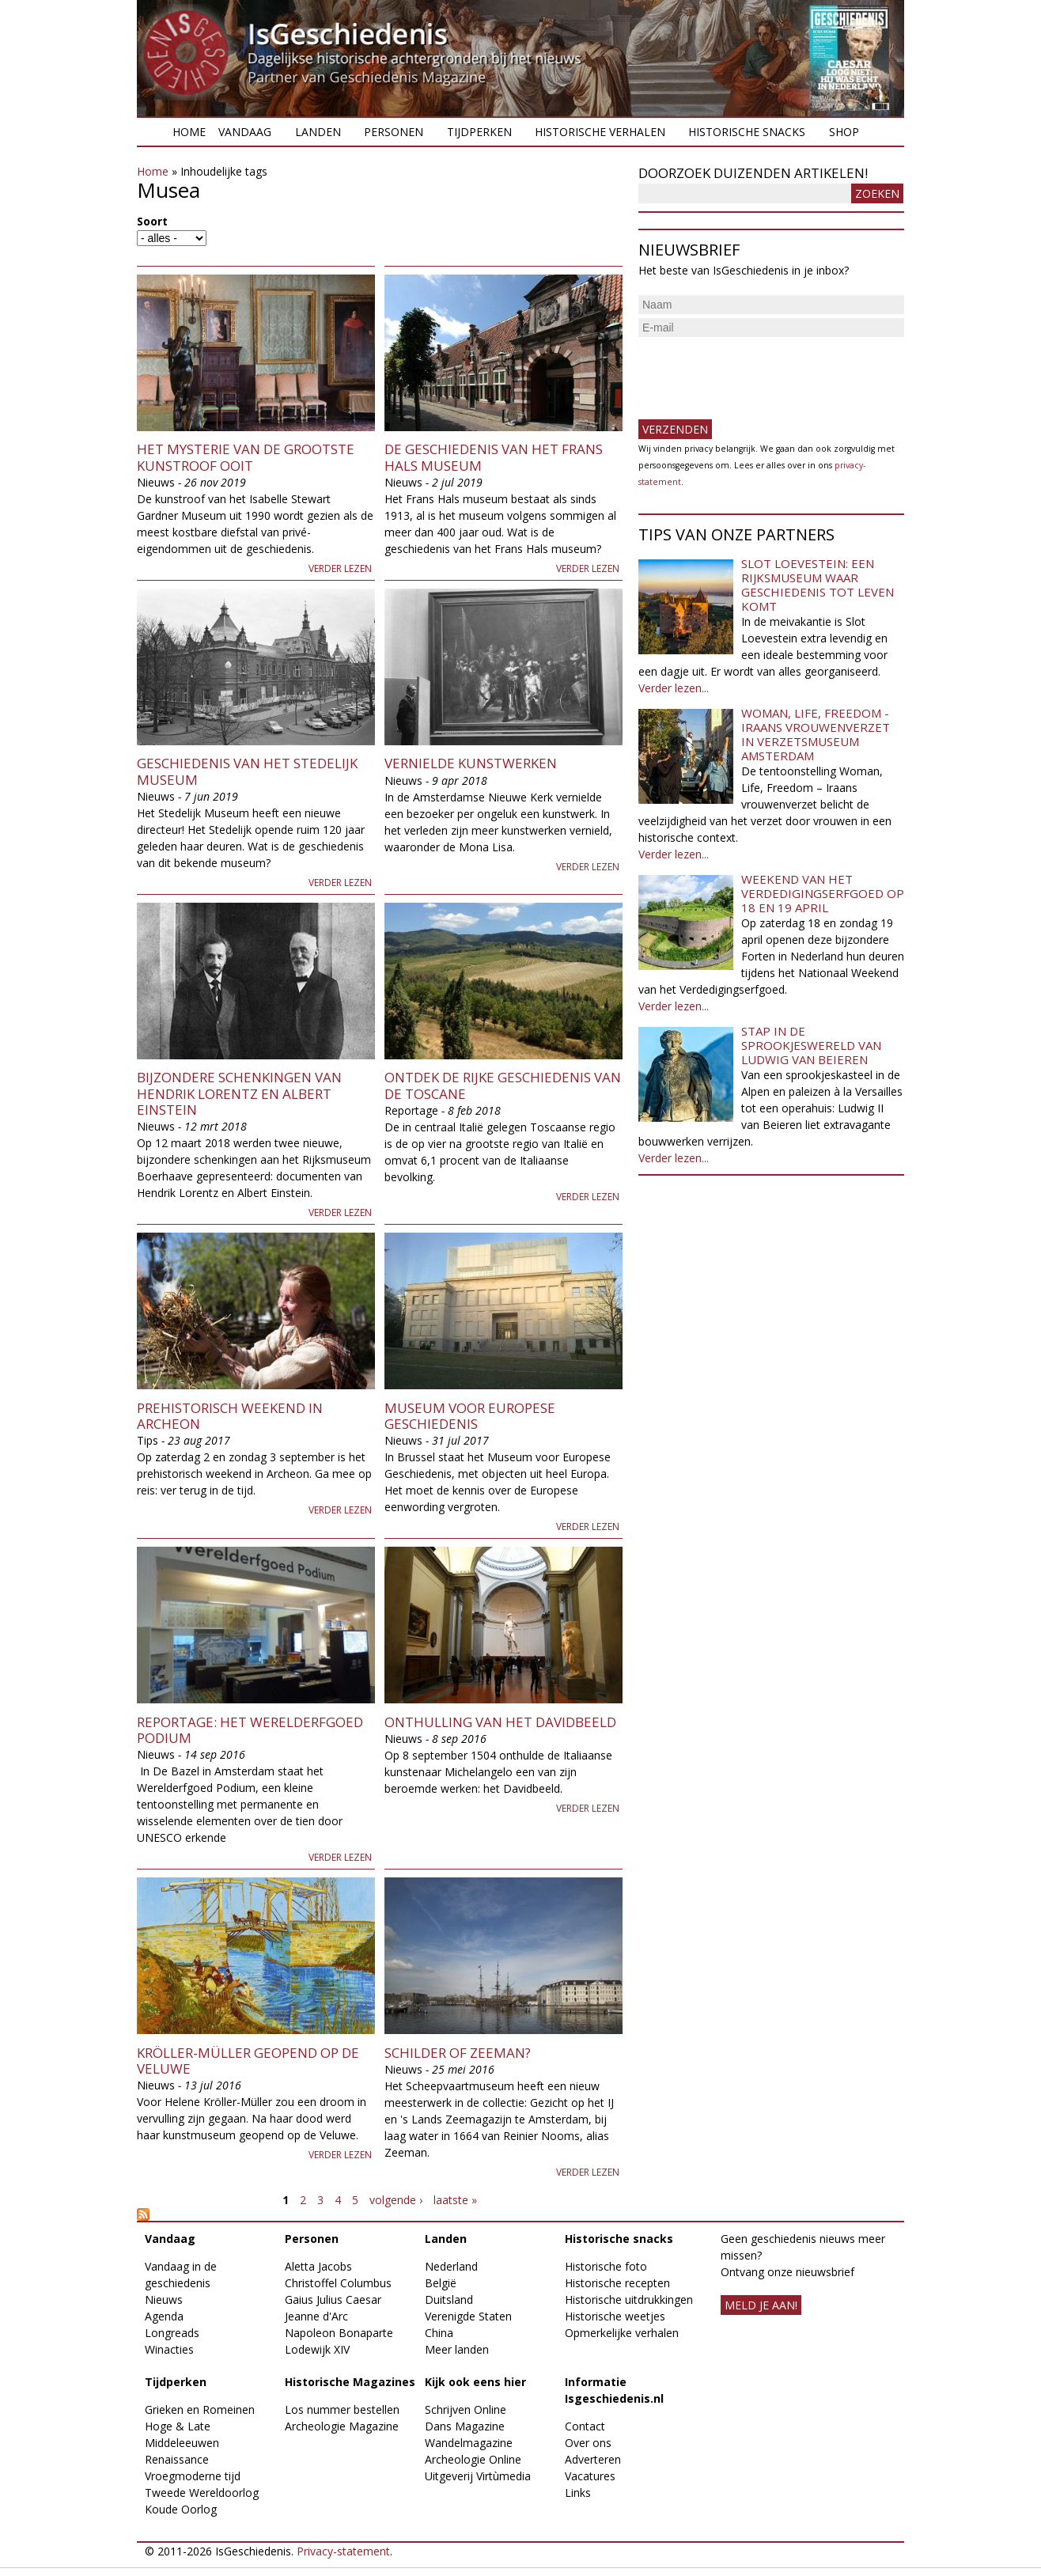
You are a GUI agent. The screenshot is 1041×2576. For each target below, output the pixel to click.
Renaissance (177, 2459)
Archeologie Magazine (342, 2426)
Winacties (169, 2349)
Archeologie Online (473, 2459)
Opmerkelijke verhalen (622, 2332)
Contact (585, 2426)
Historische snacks (746, 131)
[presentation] (758, 372)
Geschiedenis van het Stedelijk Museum (247, 771)
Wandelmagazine (469, 2442)
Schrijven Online (465, 2409)
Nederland (451, 2266)
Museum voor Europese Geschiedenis (469, 1416)
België (440, 2282)
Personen (393, 131)
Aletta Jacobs (318, 2266)
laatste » (455, 2199)
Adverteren (593, 2459)
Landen (318, 131)
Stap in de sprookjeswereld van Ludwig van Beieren (811, 1045)
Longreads (172, 2332)
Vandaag (244, 131)
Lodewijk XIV (317, 2349)
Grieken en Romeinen (200, 2409)
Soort (152, 221)
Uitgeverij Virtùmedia (478, 2475)
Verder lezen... (673, 687)
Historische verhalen (600, 131)
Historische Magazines (350, 2381)
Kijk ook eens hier (475, 2381)
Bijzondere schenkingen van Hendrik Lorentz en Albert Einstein (239, 1093)
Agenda (164, 2316)
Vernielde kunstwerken (470, 763)
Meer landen (457, 2349)
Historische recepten (617, 2282)
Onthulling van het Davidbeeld (500, 1722)
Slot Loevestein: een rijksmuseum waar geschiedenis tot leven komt (817, 584)
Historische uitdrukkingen (629, 2299)
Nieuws (164, 2299)
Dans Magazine (465, 2426)
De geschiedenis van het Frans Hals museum (493, 457)
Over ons (588, 2442)
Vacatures (590, 2475)
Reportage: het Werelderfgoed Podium (250, 1730)
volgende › (395, 2199)
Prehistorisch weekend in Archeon (230, 1416)
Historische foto (606, 2266)
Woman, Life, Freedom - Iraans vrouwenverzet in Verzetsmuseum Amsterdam (815, 734)
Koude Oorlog (181, 2509)
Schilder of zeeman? (457, 2053)
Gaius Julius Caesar (333, 2299)
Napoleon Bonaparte (339, 2332)
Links (578, 2492)
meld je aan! (761, 2305)
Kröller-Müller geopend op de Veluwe (248, 2061)
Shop (844, 131)
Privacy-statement (343, 2551)
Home (189, 131)
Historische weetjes (615, 2316)
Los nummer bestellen (342, 2409)
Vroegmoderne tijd (192, 2475)
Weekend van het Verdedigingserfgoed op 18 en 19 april (822, 893)
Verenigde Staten (468, 2316)
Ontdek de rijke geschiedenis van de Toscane (502, 1085)
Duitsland (449, 2299)
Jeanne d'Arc (316, 2316)
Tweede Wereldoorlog (202, 2492)
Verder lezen (340, 568)
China (439, 2332)
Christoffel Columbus (338, 2282)
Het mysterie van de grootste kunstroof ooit (245, 457)
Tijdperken (479, 131)
